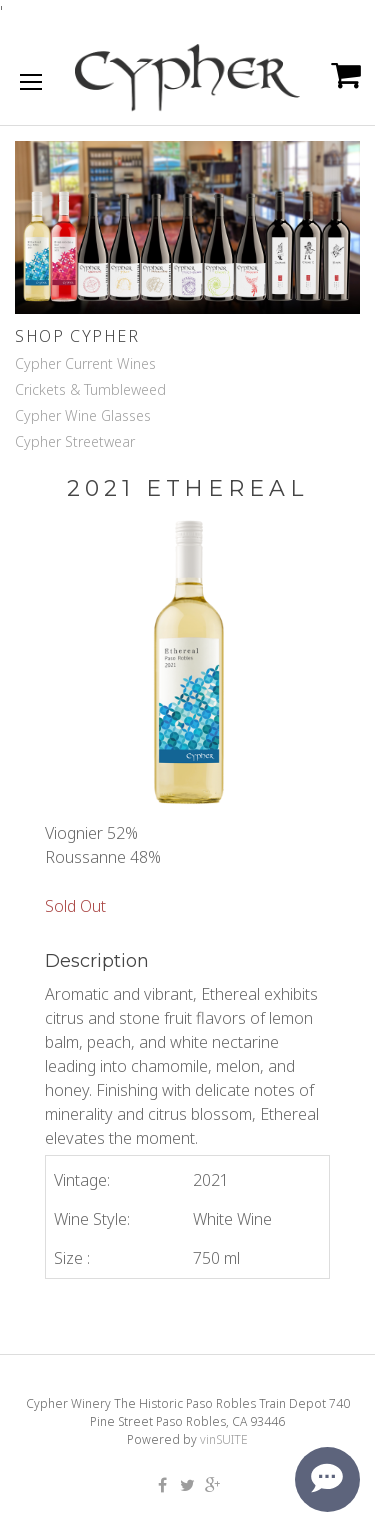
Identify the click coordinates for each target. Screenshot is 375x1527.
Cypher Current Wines (85, 363)
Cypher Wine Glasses (83, 415)
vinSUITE (224, 1439)
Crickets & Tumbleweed (90, 389)
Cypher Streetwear (75, 441)
